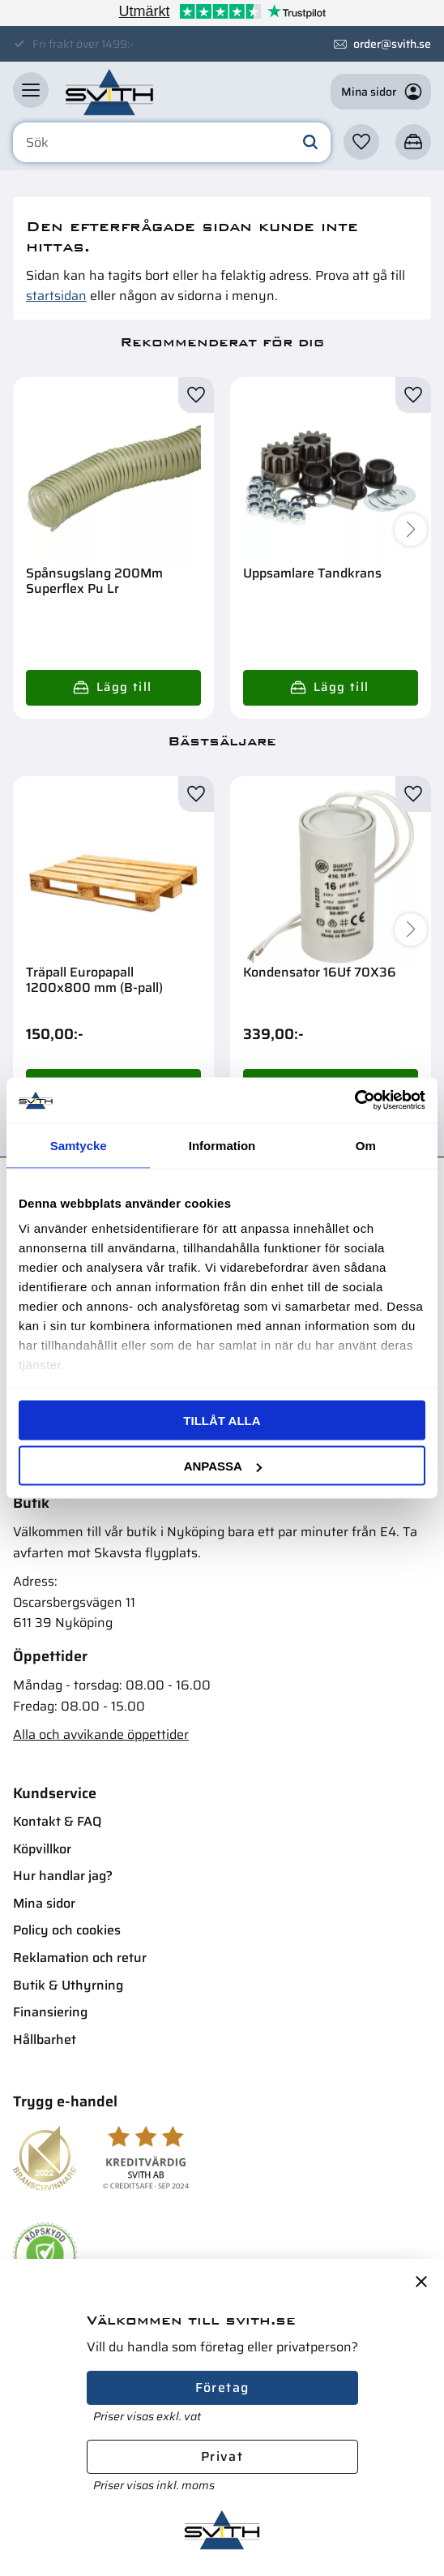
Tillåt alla (221, 1420)
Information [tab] (222, 1145)
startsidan (56, 296)
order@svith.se (392, 44)
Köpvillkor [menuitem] (42, 1849)
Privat (222, 2456)
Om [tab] (366, 1145)
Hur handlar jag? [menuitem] (63, 1875)
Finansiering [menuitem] (50, 2012)
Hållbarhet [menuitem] (44, 2039)
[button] (31, 90)
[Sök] (310, 142)
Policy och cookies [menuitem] (67, 1930)
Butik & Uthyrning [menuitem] (68, 1985)
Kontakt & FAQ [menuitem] (57, 1821)
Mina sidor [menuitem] (44, 1903)
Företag (222, 2387)
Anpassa (223, 1466)
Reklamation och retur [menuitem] (80, 1957)
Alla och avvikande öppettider (101, 1734)
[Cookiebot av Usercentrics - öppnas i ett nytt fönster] (354, 1100)
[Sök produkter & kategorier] (172, 142)
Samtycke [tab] (78, 1145)
